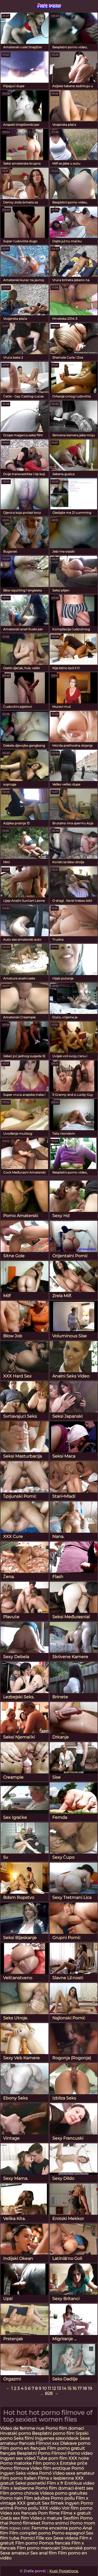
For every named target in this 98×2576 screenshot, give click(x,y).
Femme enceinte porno (56, 2528)
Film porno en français (23, 2448)
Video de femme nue (22, 2428)
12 (54, 2388)
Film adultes (37, 2498)
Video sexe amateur (73, 2473)
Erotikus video (79, 2483)
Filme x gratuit (76, 2513)
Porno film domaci (64, 2428)
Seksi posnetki (31, 2483)
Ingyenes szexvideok (57, 2438)
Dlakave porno (75, 2443)
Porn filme (49, 2513)
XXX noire (78, 2458)
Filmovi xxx (47, 2443)
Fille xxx (44, 2538)
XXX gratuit (29, 2503)
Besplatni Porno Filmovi (41, 2453)
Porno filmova (15, 2468)
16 (74, 2388)
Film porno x (46, 2463)
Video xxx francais (18, 2513)
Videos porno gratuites (63, 2493)
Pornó (45, 2473)
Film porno (26, 2543)
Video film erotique (50, 2468)
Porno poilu (63, 2498)
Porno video (80, 2453)
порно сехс (19, 2528)
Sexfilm (71, 2518)
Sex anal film (43, 2553)
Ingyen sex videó (18, 2458)
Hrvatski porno (15, 2433)
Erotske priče (73, 2463)
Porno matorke (16, 2463)
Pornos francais (54, 2543)
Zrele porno (49, 5)
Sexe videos (65, 2538)
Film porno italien (18, 2478)
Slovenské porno (78, 2548)
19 (90, 2388)
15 (69, 2388)
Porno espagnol (68, 2533)
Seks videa (27, 2473)
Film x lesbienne (17, 2488)
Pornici (27, 2538)
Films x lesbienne (56, 2478)
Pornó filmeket (25, 2523)
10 (44, 2388)
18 (85, 2388)
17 (80, 2388)
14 (64, 2388)
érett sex (84, 2488)
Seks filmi (24, 2438)
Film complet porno (30, 2533)
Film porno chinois (19, 2493)
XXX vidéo (50, 2508)
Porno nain (11, 2498)
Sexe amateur (14, 2553)
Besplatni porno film (53, 2433)
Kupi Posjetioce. (64, 2571)
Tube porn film (52, 2458)
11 (49, 2388)
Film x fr (55, 2483)
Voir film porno (77, 2508)
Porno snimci (55, 2523)
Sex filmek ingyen (60, 2503)
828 (49, 2393)
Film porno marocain (38, 2548)
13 (59, 2388)
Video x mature (46, 2518)
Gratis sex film (14, 2518)
